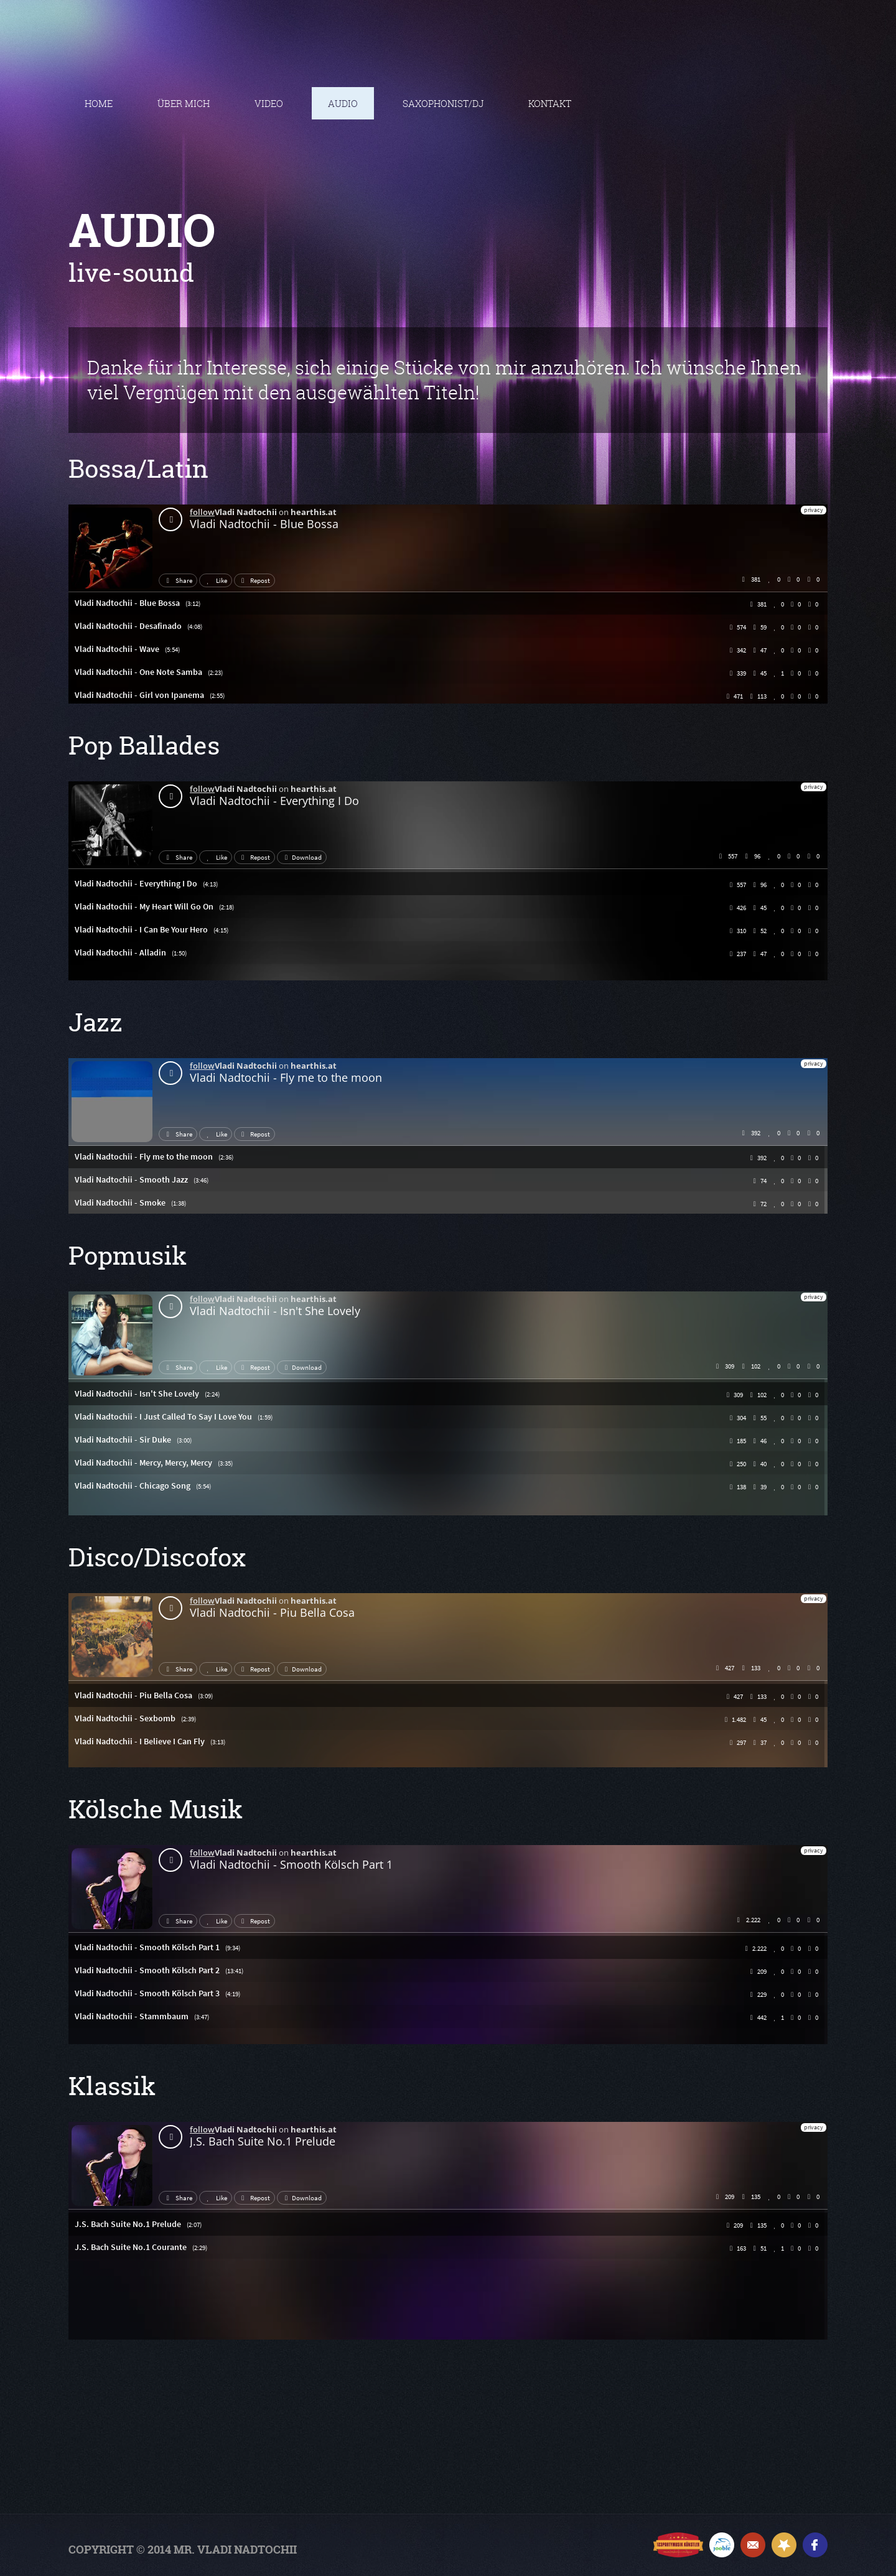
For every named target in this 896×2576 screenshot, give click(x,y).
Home (99, 103)
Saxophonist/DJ (443, 103)
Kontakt (549, 103)
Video (268, 103)
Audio (343, 103)
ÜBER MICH (183, 103)
